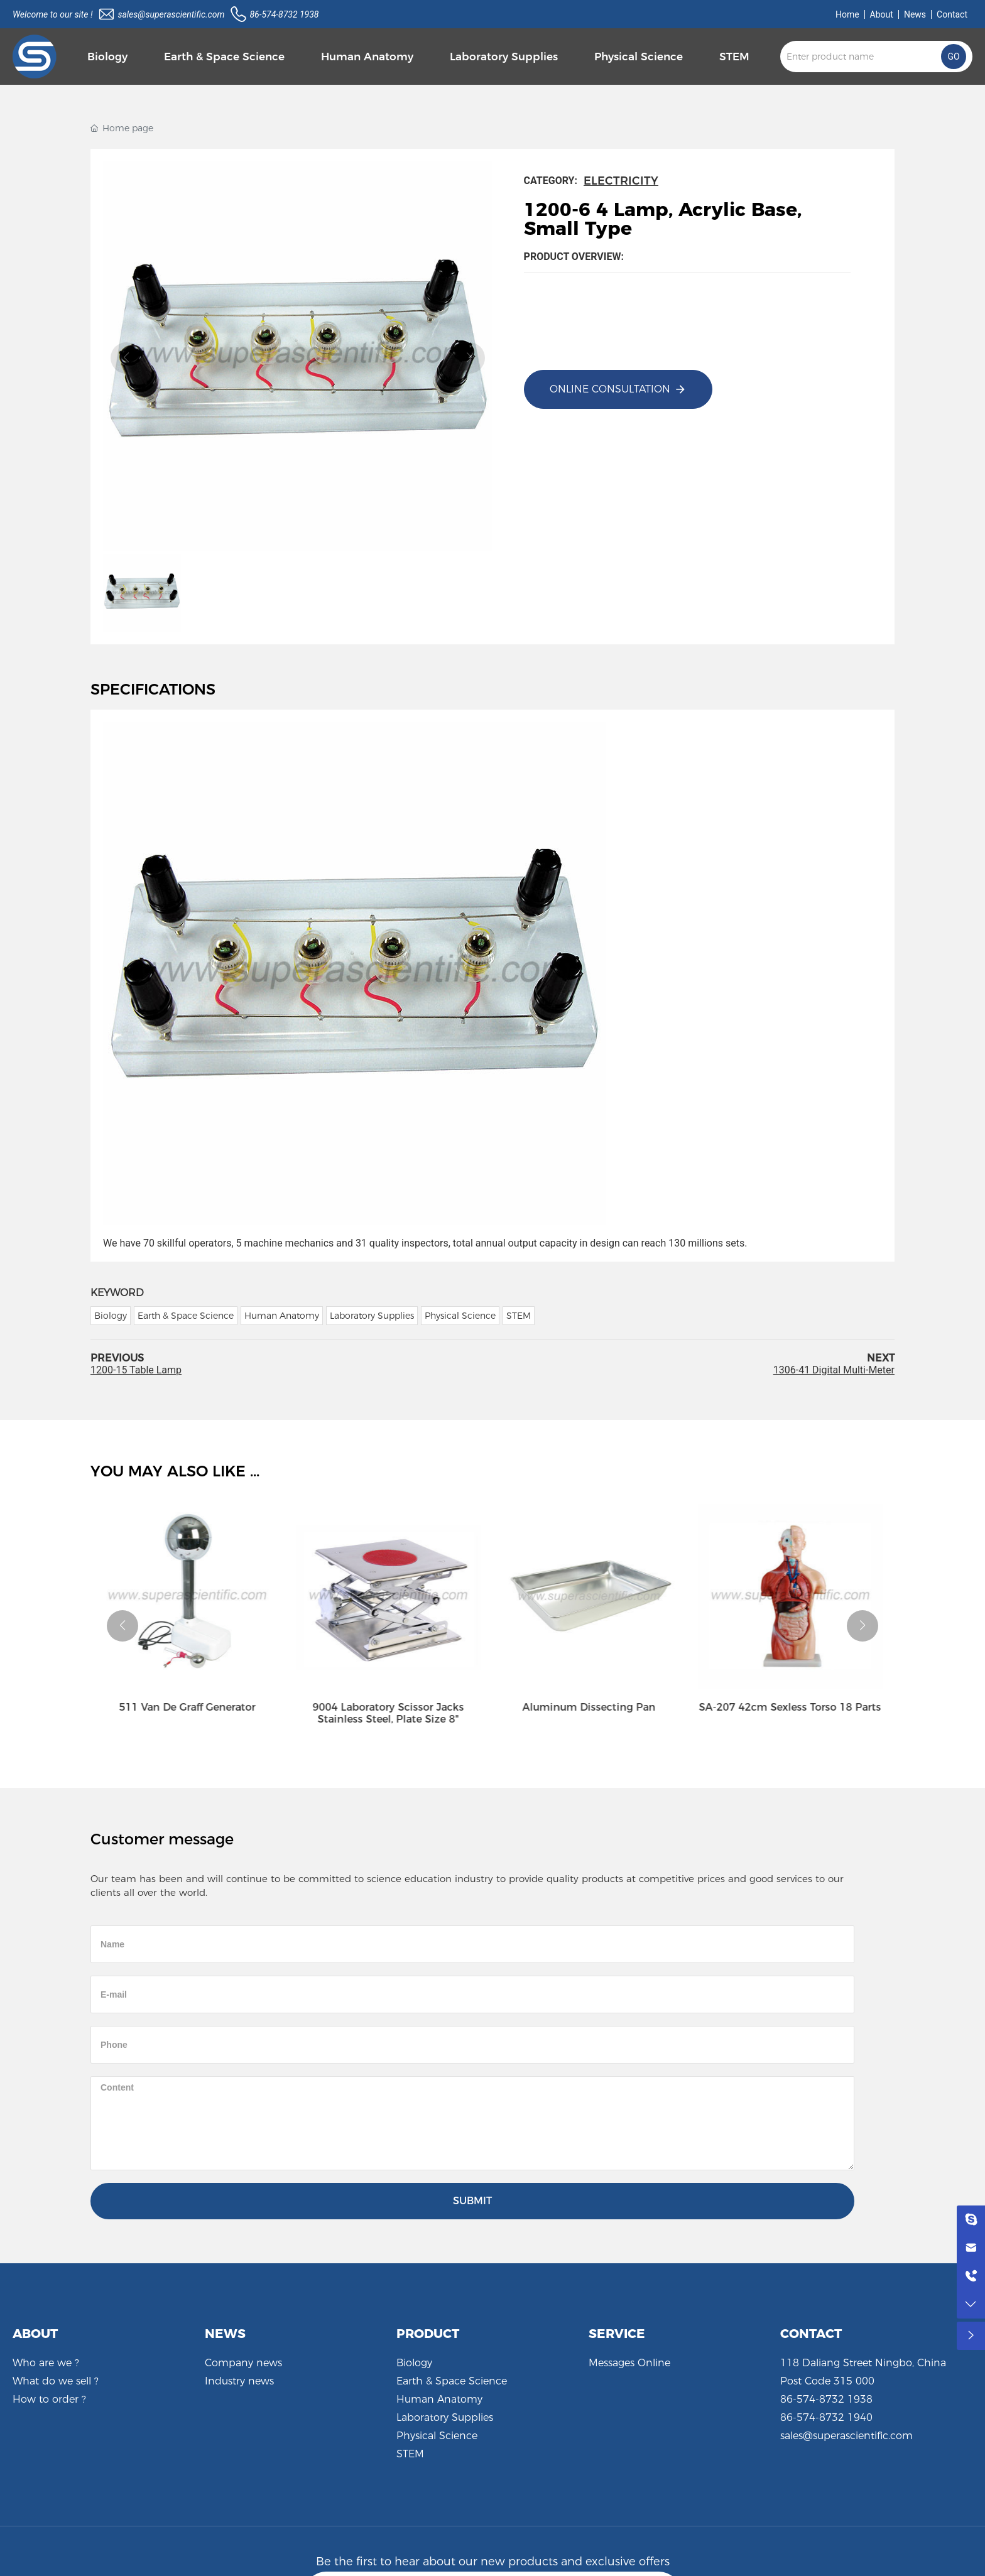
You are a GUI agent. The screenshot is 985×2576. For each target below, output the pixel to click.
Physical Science (436, 2436)
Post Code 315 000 (827, 2381)
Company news (243, 2363)
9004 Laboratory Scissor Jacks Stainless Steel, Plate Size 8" (392, 1713)
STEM (410, 2454)
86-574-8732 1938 (283, 14)
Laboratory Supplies (444, 2417)
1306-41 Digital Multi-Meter (834, 1370)
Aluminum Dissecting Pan (593, 1707)
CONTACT (811, 2333)
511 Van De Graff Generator (191, 1707)
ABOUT (35, 2333)
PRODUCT (427, 2333)
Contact (952, 14)
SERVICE (617, 2333)
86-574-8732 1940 (826, 2417)
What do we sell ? (56, 2381)
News (915, 14)
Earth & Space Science (451, 2381)
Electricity (621, 181)
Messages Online (629, 2363)
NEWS (225, 2333)
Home (847, 14)
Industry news (239, 2381)
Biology (414, 2363)
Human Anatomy (439, 2399)
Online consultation (610, 389)
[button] (122, 1626)
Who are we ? (46, 2363)
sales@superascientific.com (170, 14)
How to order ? (49, 2399)
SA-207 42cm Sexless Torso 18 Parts (794, 1707)
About (881, 14)
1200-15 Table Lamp (136, 1370)
